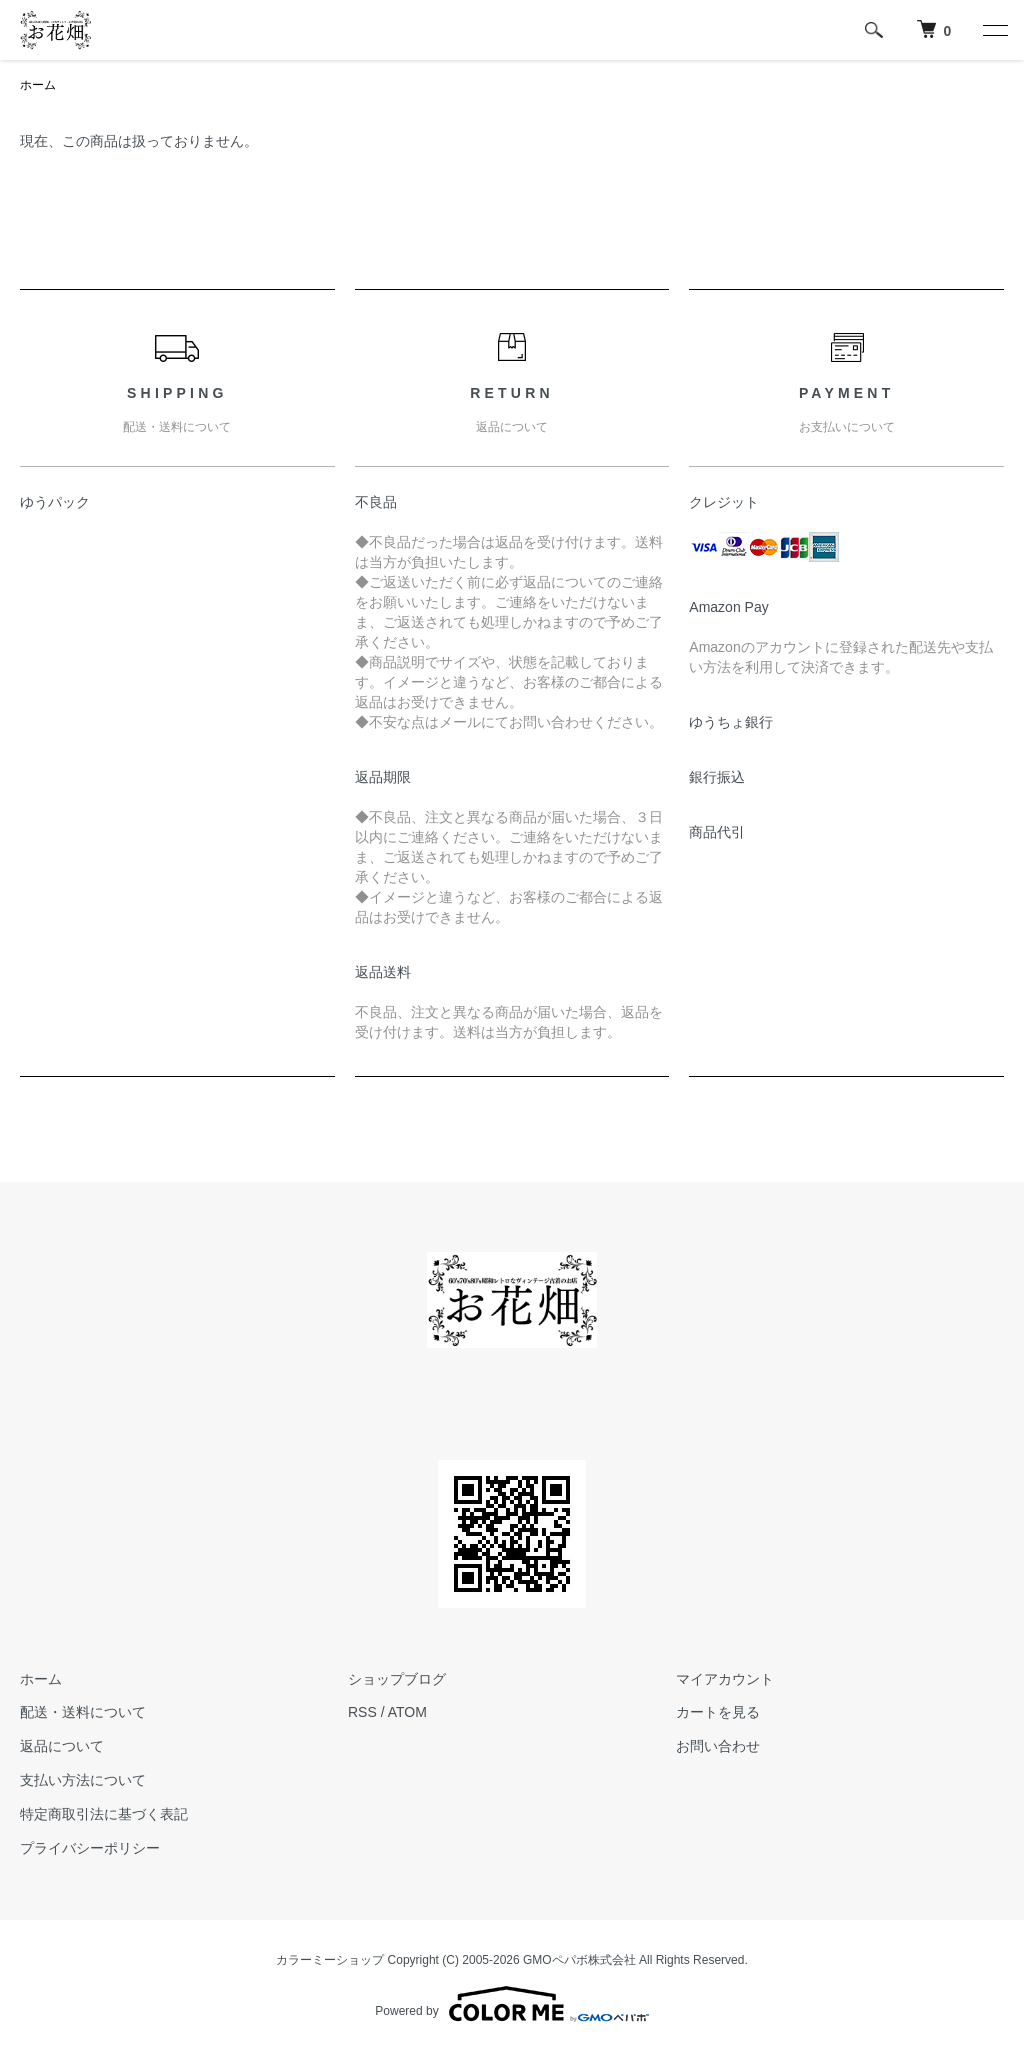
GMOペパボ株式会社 (579, 1960)
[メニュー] (994, 30)
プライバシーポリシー (90, 1848)
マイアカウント (725, 1679)
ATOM (407, 1712)
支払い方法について (83, 1780)
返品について (62, 1746)
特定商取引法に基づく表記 (104, 1814)
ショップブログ (397, 1679)
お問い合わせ (718, 1746)
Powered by (511, 2004)
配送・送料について (83, 1712)
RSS (362, 1712)
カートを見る (718, 1712)
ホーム (38, 85)
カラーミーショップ (330, 1960)
